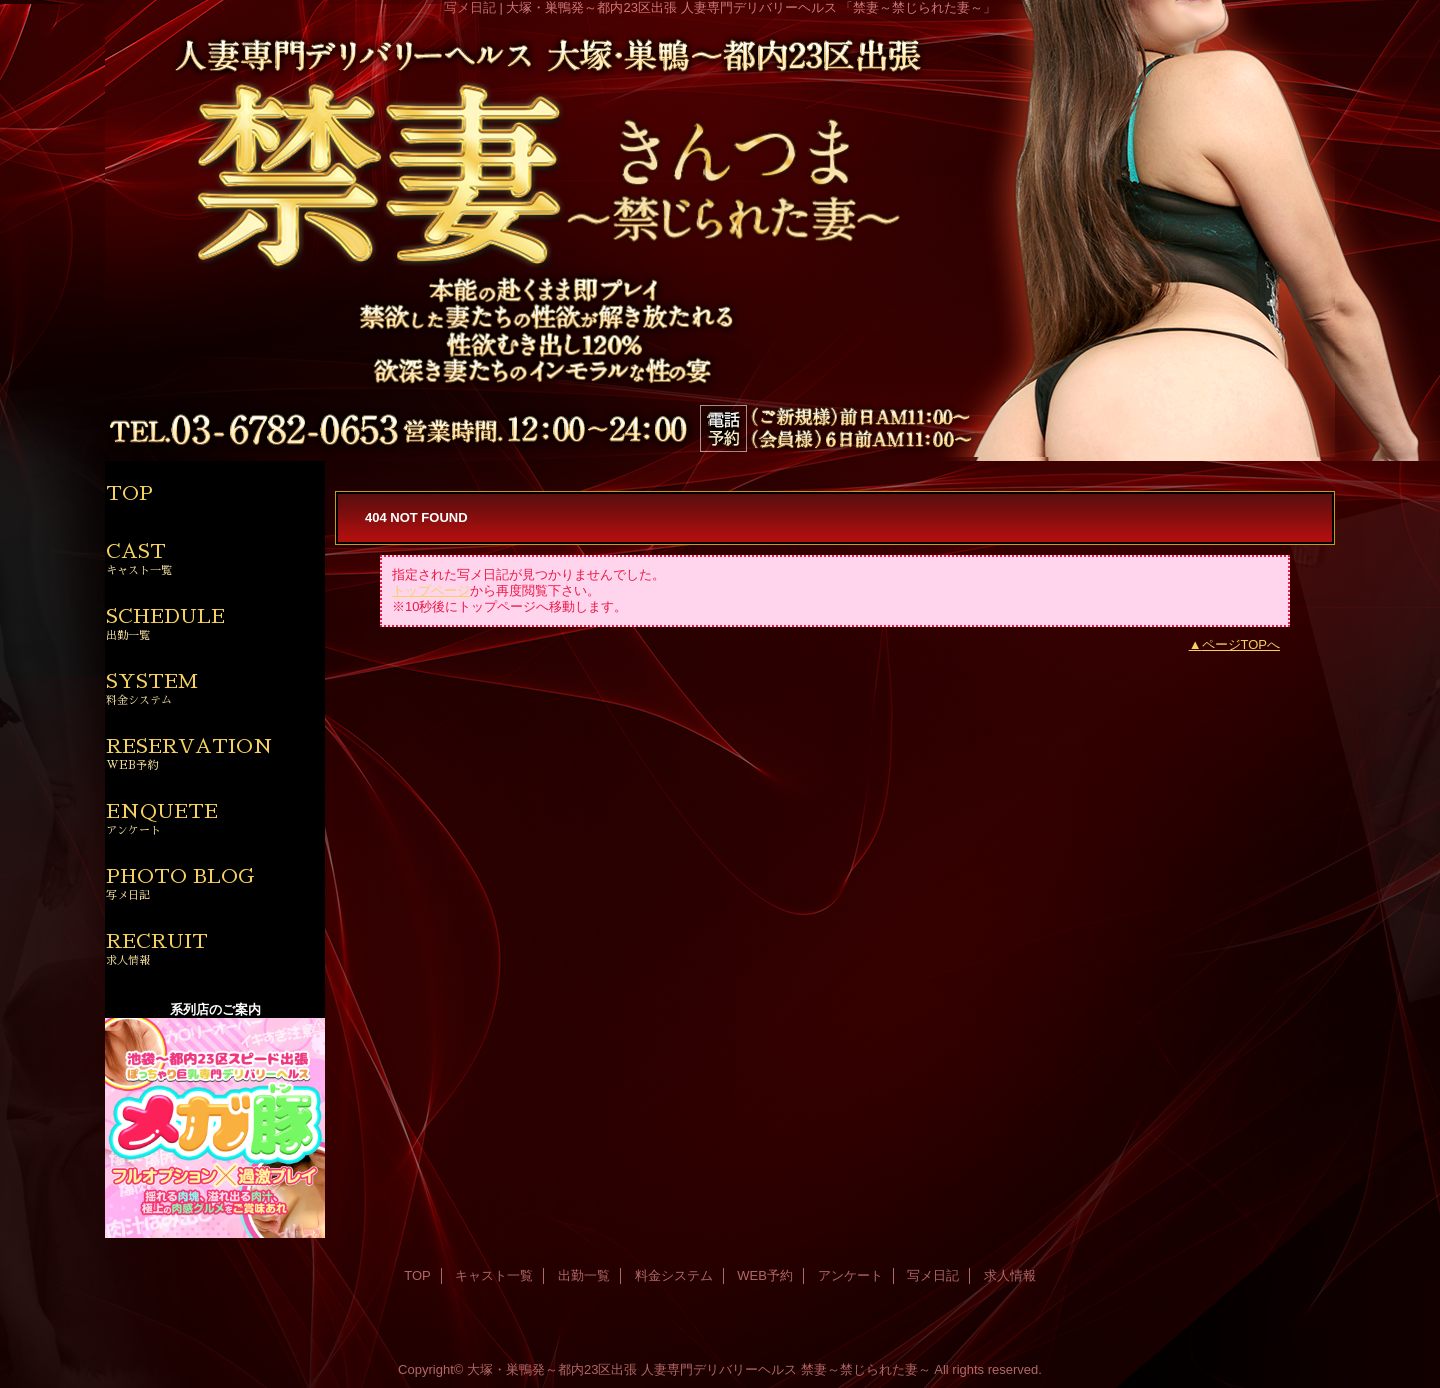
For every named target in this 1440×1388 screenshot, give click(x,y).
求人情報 (1010, 1275)
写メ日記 (933, 1275)
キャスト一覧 (494, 1275)
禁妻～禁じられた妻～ (866, 1369)
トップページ (431, 590)
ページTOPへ (1241, 644)
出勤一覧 (584, 1275)
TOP (129, 493)
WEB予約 (765, 1275)
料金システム (674, 1275)
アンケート (850, 1275)
